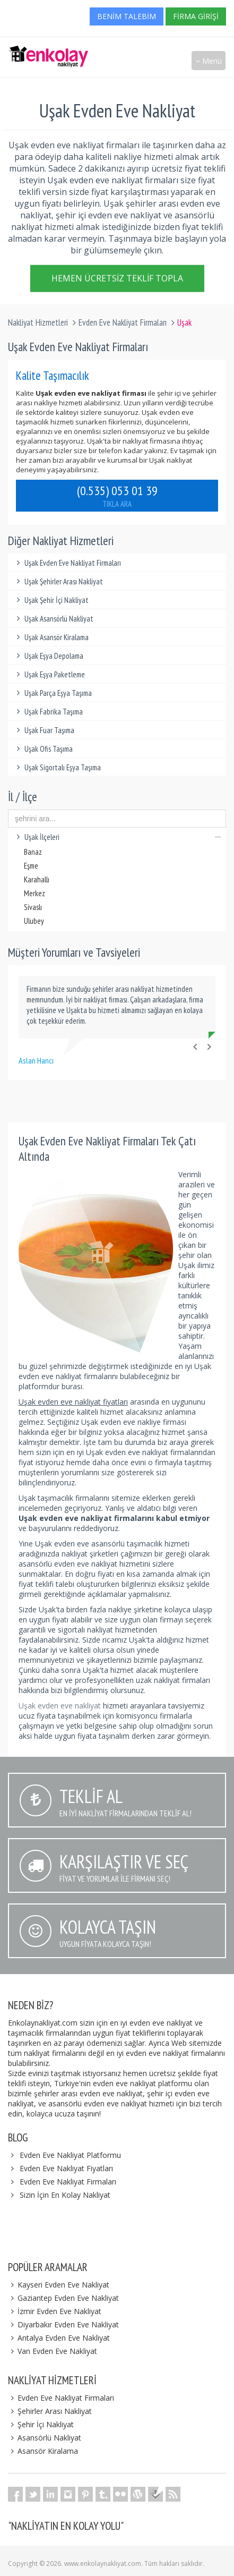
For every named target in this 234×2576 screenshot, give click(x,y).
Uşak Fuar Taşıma (43, 730)
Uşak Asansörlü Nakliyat (53, 619)
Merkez (34, 893)
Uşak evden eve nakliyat (61, 1706)
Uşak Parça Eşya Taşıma (52, 693)
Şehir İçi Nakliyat (41, 2424)
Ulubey (34, 921)
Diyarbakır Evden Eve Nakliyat (63, 2324)
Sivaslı (33, 907)
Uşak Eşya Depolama (48, 656)
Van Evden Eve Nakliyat (52, 2351)
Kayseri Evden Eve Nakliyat (58, 2285)
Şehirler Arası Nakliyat (50, 2411)
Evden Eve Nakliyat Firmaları (123, 322)
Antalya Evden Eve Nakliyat (59, 2338)
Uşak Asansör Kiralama (51, 637)
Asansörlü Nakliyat (44, 2438)
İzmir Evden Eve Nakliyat (54, 2311)
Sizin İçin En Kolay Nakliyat (65, 2195)
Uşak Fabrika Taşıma (48, 712)
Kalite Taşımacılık (52, 375)
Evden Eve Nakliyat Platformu (70, 2155)
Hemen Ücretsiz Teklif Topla (117, 280)
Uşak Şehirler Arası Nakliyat (58, 581)
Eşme (31, 866)
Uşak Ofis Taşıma (43, 749)
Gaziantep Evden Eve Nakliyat (63, 2298)
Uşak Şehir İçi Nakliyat (51, 600)
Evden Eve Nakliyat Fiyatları (66, 2168)
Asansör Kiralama (43, 2451)
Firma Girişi (196, 16)
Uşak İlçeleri (117, 837)
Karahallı (36, 879)
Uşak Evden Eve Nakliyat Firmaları (67, 563)
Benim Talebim (126, 16)
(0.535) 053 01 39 (117, 495)
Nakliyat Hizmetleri (38, 322)
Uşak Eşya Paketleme (49, 674)
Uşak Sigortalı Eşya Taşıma (57, 767)
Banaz (33, 852)
